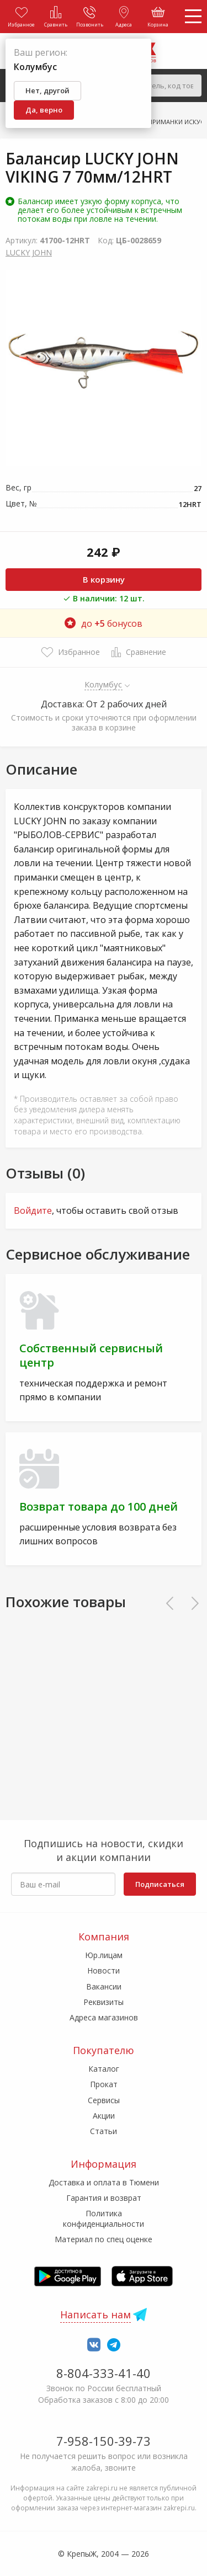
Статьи (103, 2131)
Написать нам (95, 2314)
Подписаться (159, 1884)
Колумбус (103, 684)
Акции (104, 2115)
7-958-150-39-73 (103, 2441)
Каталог (103, 2068)
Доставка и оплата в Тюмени (104, 2182)
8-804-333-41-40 (103, 2373)
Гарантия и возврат (103, 2198)
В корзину (104, 579)
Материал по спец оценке (103, 2239)
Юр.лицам (104, 1955)
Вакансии (103, 1986)
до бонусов (103, 623)
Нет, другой (47, 90)
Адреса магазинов (104, 2017)
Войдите (33, 1210)
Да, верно (43, 110)
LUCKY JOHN (29, 252)
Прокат (104, 2084)
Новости (103, 1970)
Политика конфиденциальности (103, 2218)
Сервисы (104, 2100)
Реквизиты (103, 2002)
